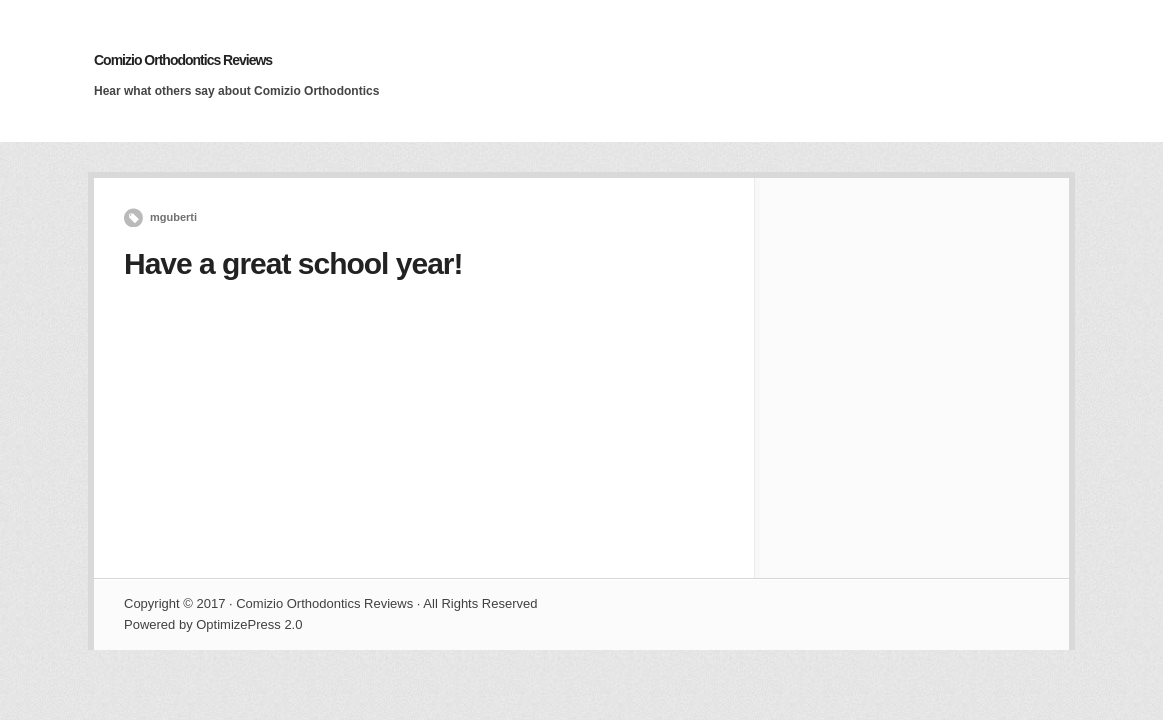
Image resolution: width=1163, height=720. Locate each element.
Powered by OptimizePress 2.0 (213, 624)
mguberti (173, 217)
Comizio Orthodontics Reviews (183, 60)
